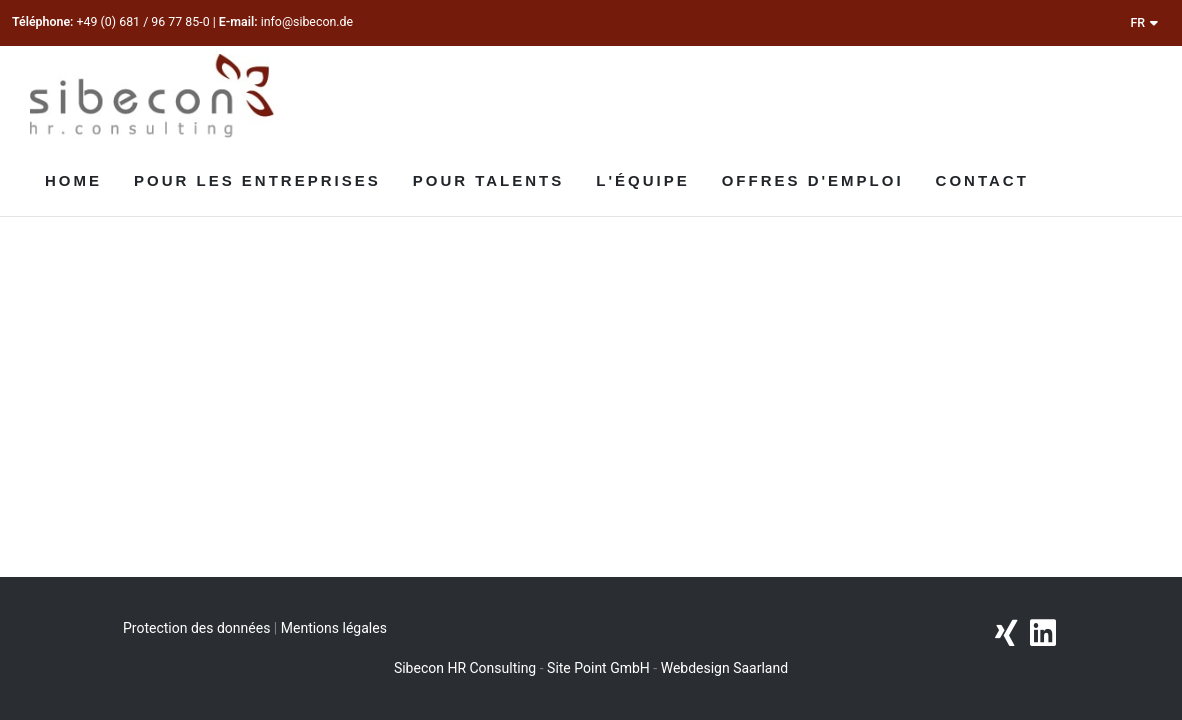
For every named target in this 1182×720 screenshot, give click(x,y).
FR (1144, 22)
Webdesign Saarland (724, 668)
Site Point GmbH (598, 668)
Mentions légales (334, 628)
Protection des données (196, 628)
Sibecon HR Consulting (465, 668)
